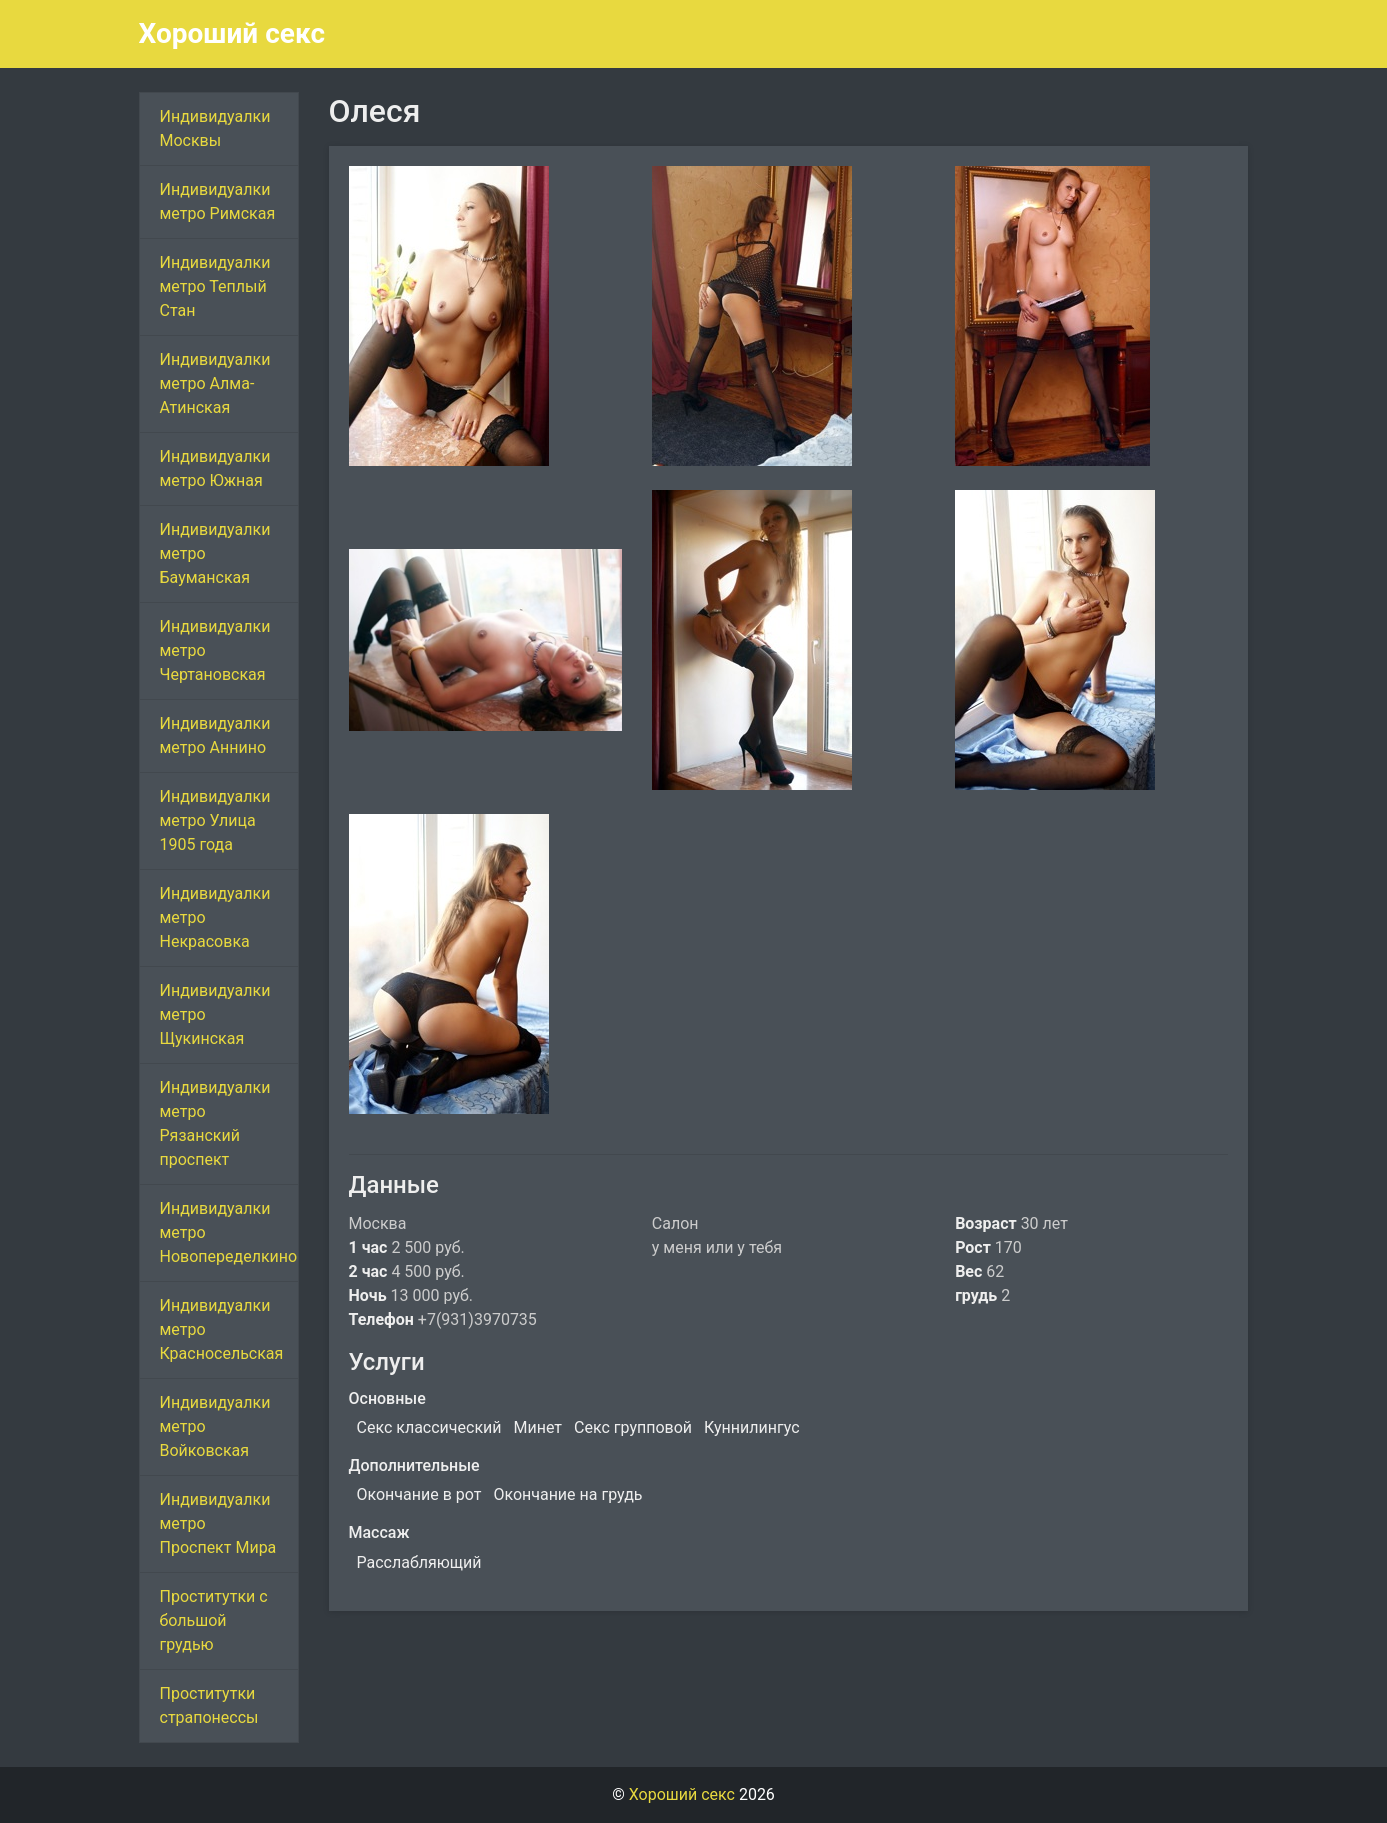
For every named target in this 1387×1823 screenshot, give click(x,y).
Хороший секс (232, 33)
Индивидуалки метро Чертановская (215, 650)
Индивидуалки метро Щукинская (215, 1014)
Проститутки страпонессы (209, 1705)
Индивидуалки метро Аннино (215, 735)
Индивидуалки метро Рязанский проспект (215, 1123)
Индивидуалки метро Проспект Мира (218, 1523)
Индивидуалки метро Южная (215, 468)
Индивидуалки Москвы (215, 128)
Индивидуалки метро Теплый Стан (215, 286)
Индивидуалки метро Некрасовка (215, 917)
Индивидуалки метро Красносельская (222, 1329)
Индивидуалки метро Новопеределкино (229, 1232)
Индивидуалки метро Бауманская (215, 553)
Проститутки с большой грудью (214, 1620)
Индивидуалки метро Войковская (215, 1426)
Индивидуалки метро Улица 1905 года (215, 820)
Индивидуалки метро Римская (218, 201)
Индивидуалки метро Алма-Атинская (215, 383)
